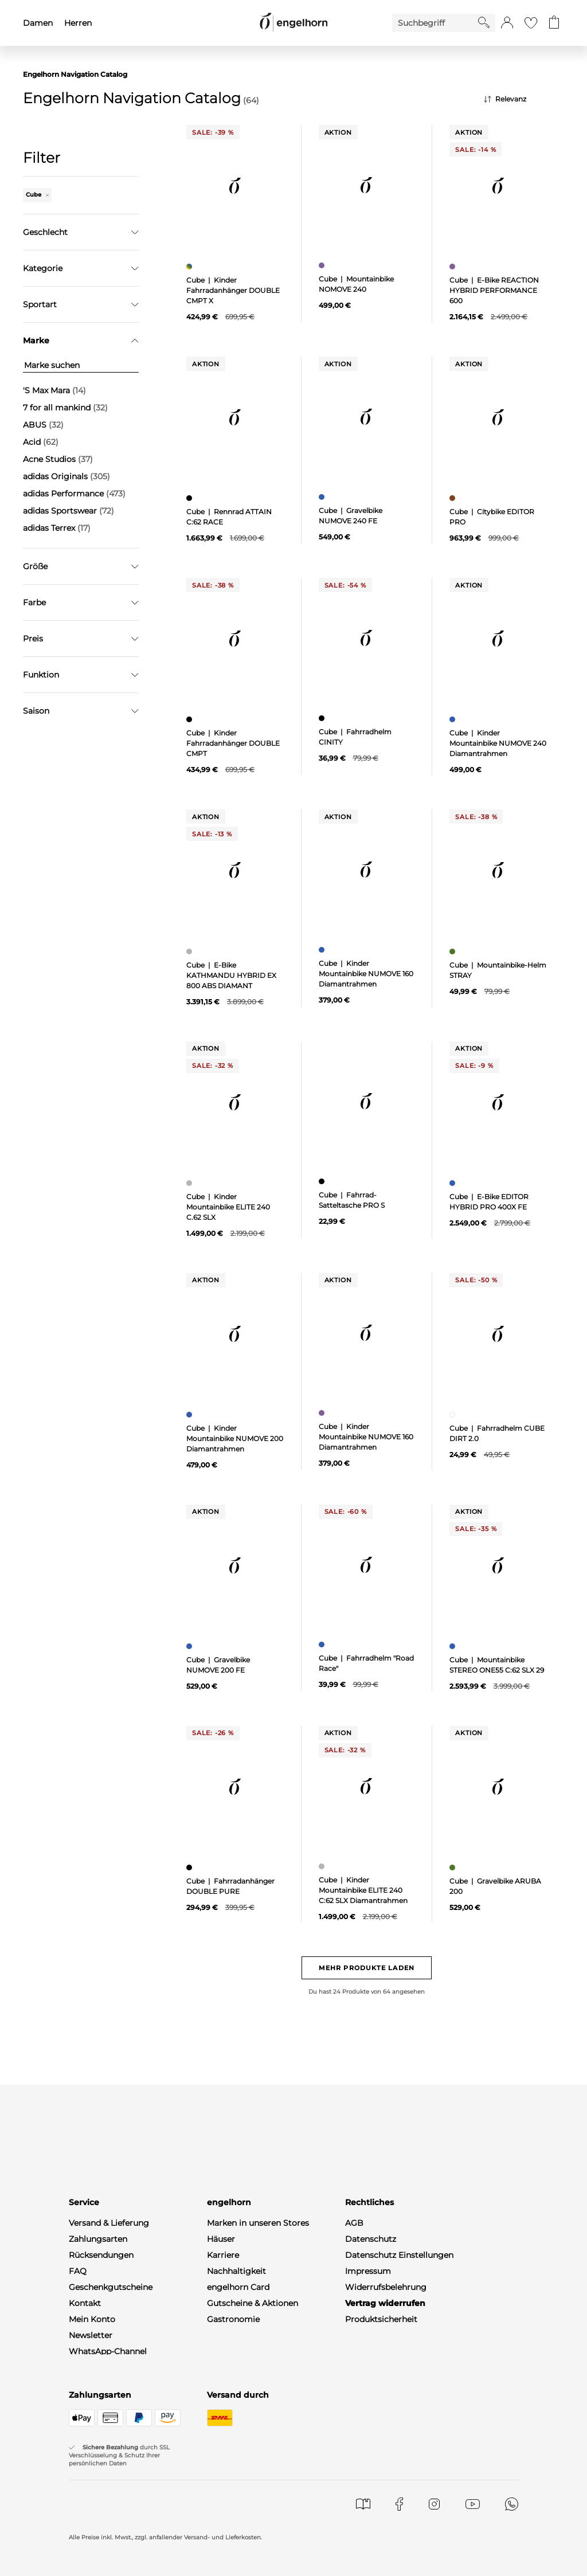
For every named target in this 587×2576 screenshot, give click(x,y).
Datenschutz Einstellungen (399, 2255)
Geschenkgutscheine (110, 2287)
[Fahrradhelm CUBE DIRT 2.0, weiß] (453, 1415)
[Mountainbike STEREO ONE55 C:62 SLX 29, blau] (453, 1646)
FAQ (78, 2271)
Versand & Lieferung (109, 2223)
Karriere (223, 2255)
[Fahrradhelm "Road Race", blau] (323, 1644)
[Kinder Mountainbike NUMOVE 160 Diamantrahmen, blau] (323, 950)
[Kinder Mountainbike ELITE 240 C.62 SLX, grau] (190, 1183)
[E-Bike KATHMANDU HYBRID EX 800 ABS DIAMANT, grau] (190, 951)
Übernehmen (81, 579)
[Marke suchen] (81, 365)
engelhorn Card (238, 2287)
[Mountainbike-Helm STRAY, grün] (453, 951)
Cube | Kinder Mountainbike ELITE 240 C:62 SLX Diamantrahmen (363, 1890)
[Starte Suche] (484, 22)
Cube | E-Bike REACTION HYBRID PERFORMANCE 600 (494, 290)
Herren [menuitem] (78, 23)
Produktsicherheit (381, 2319)
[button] (507, 22)
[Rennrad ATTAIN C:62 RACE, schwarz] (190, 498)
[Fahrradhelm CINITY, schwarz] (323, 718)
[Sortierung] (524, 99)
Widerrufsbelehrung (385, 2287)
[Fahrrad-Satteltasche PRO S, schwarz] (323, 1181)
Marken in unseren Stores (258, 2223)
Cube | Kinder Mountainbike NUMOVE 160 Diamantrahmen (366, 973)
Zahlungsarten (98, 2239)
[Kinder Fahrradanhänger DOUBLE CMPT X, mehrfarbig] (190, 266)
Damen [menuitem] (38, 23)
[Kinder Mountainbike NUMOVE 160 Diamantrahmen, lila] (323, 1413)
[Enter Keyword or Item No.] (435, 23)
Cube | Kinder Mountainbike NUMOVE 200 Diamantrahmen (234, 1438)
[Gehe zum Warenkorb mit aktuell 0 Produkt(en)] (554, 22)
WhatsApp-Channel (108, 2351)
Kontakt (85, 2303)
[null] (235, 185)
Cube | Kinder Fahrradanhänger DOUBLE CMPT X (233, 290)
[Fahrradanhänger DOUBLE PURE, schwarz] (190, 1867)
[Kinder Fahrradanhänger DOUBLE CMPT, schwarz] (190, 719)
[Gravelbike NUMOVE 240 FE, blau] (323, 497)
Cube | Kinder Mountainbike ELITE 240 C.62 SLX (228, 1207)
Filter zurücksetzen (81, 608)
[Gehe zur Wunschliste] (531, 22)
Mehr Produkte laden (366, 1968)
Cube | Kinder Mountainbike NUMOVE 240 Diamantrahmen (497, 743)
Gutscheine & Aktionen (252, 2303)
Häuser (221, 2239)
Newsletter (90, 2335)
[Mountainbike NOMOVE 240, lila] (323, 265)
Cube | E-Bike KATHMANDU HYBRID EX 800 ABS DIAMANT (231, 975)
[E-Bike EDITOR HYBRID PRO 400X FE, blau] (453, 1183)
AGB (354, 2223)
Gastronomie (233, 2319)
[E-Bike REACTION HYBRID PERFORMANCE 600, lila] (453, 266)
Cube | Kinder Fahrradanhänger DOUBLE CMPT (233, 743)
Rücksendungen (101, 2255)
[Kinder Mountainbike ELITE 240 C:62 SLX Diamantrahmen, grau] (323, 1866)
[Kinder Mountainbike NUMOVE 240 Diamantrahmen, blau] (453, 719)
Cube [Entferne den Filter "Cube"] (37, 194)
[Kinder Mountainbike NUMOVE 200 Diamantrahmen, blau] (190, 1415)
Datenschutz (370, 2239)
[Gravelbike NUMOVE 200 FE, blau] (190, 1646)
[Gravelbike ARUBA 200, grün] (453, 1867)
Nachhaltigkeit (236, 2271)
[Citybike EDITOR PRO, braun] (453, 498)
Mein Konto (92, 2319)
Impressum (368, 2271)
